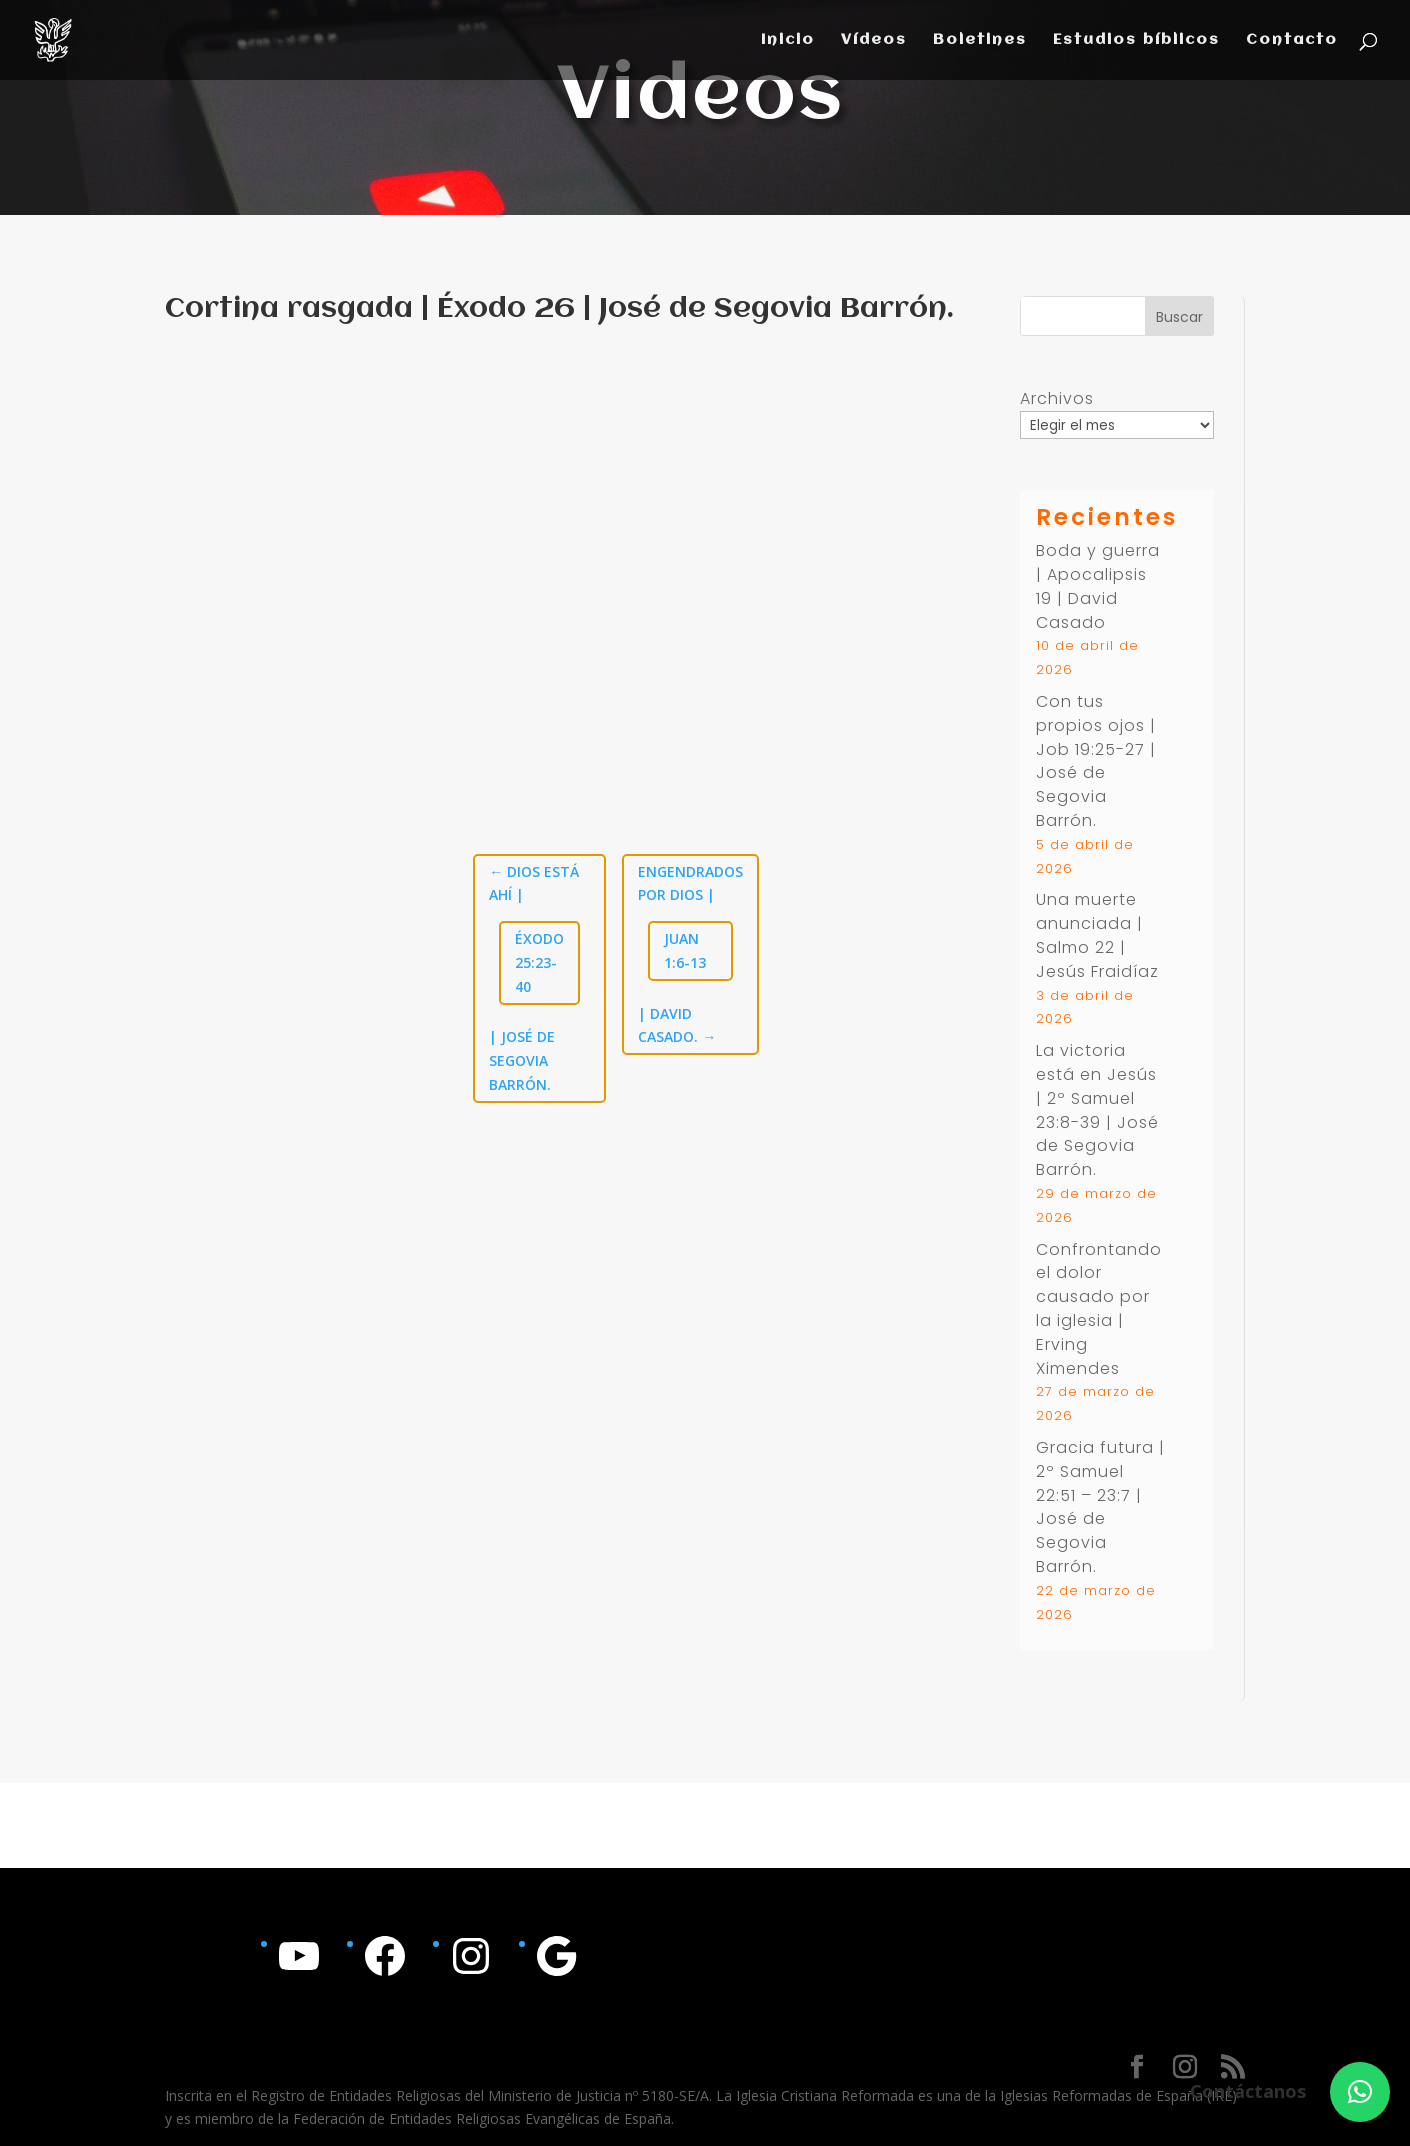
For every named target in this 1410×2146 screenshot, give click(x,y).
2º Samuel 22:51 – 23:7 (1083, 1483)
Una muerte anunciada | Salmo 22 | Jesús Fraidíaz (1097, 935)
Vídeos (874, 40)
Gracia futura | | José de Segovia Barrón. (1100, 1507)
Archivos (1057, 398)
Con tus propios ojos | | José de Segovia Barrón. (1096, 761)
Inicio (788, 40)
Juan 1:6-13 (685, 950)
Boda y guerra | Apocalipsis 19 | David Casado (1098, 586)
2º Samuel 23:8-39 (1085, 1110)
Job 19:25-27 (1090, 749)
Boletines (980, 40)
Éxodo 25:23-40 (539, 962)
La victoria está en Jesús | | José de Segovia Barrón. (1097, 1110)
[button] (1360, 2092)
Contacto (1292, 40)
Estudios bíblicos (1136, 40)
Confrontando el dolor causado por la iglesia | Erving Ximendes (1099, 1309)
